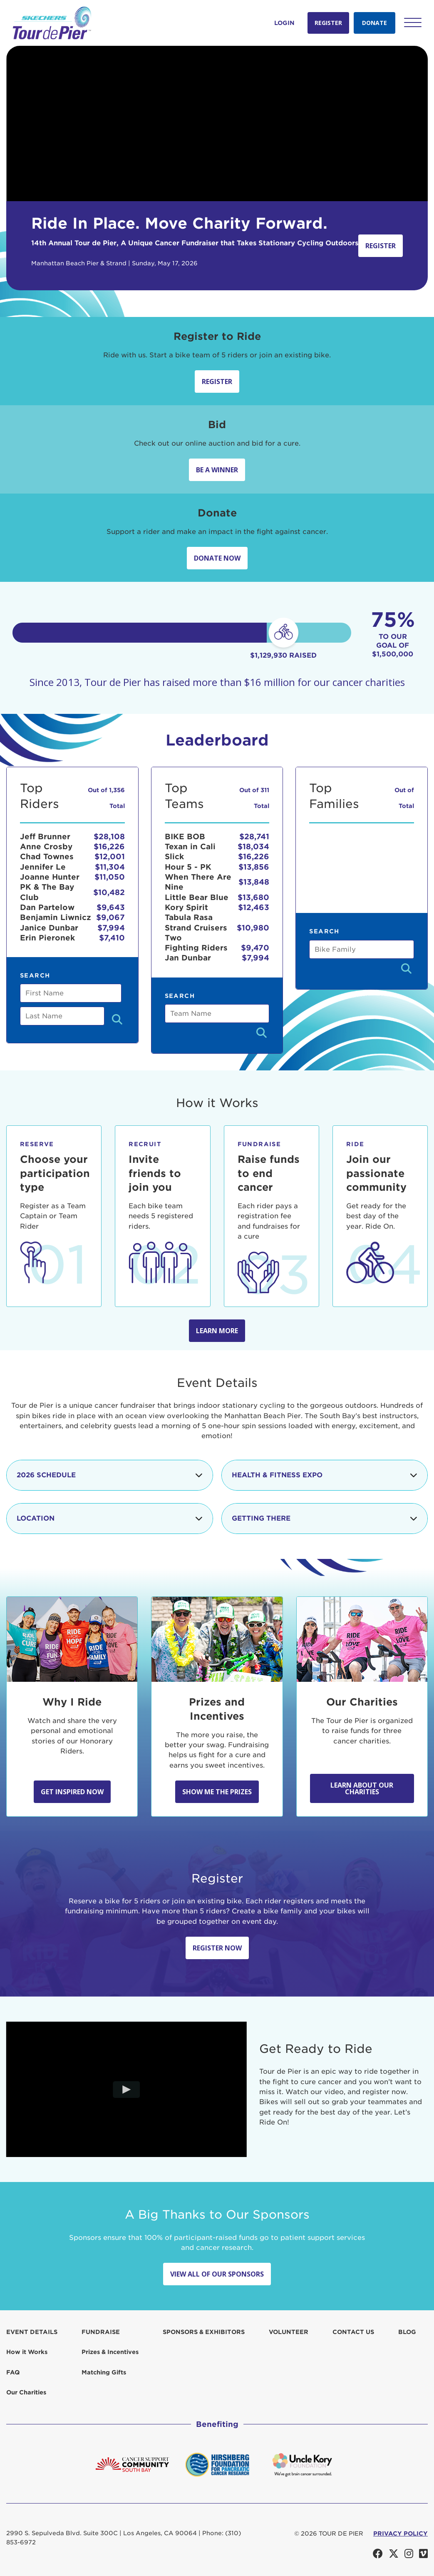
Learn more (217, 1330)
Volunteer (288, 2332)
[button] (413, 22)
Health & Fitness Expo (325, 1475)
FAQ (13, 2372)
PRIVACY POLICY (400, 2533)
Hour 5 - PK (188, 867)
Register (328, 23)
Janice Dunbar (49, 927)
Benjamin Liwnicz (55, 917)
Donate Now (217, 558)
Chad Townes (47, 856)
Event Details (31, 2332)
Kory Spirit (186, 907)
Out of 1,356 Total (106, 798)
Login (284, 23)
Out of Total (404, 798)
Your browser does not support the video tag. (217, 123)
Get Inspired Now (72, 1791)
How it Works (26, 2352)
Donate (374, 23)
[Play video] (126, 2089)
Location (110, 1519)
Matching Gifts (104, 2372)
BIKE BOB (185, 836)
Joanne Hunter (49, 877)
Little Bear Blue (196, 897)
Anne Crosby (46, 846)
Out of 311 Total (254, 798)
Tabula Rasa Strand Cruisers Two (196, 927)
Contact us (353, 2332)
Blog (407, 2332)
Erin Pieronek (47, 937)
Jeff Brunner (45, 836)
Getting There (325, 1519)
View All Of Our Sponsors (217, 2274)
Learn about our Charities (361, 1788)
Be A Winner (217, 469)
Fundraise (101, 2332)
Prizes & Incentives (110, 2352)
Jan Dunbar (188, 957)
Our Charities (26, 2392)
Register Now (217, 1948)
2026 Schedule (110, 1475)
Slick (174, 856)
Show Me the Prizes (217, 1791)
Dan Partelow (47, 907)
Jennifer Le (43, 867)
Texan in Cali (190, 846)
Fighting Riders (196, 947)
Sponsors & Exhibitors (204, 2332)
